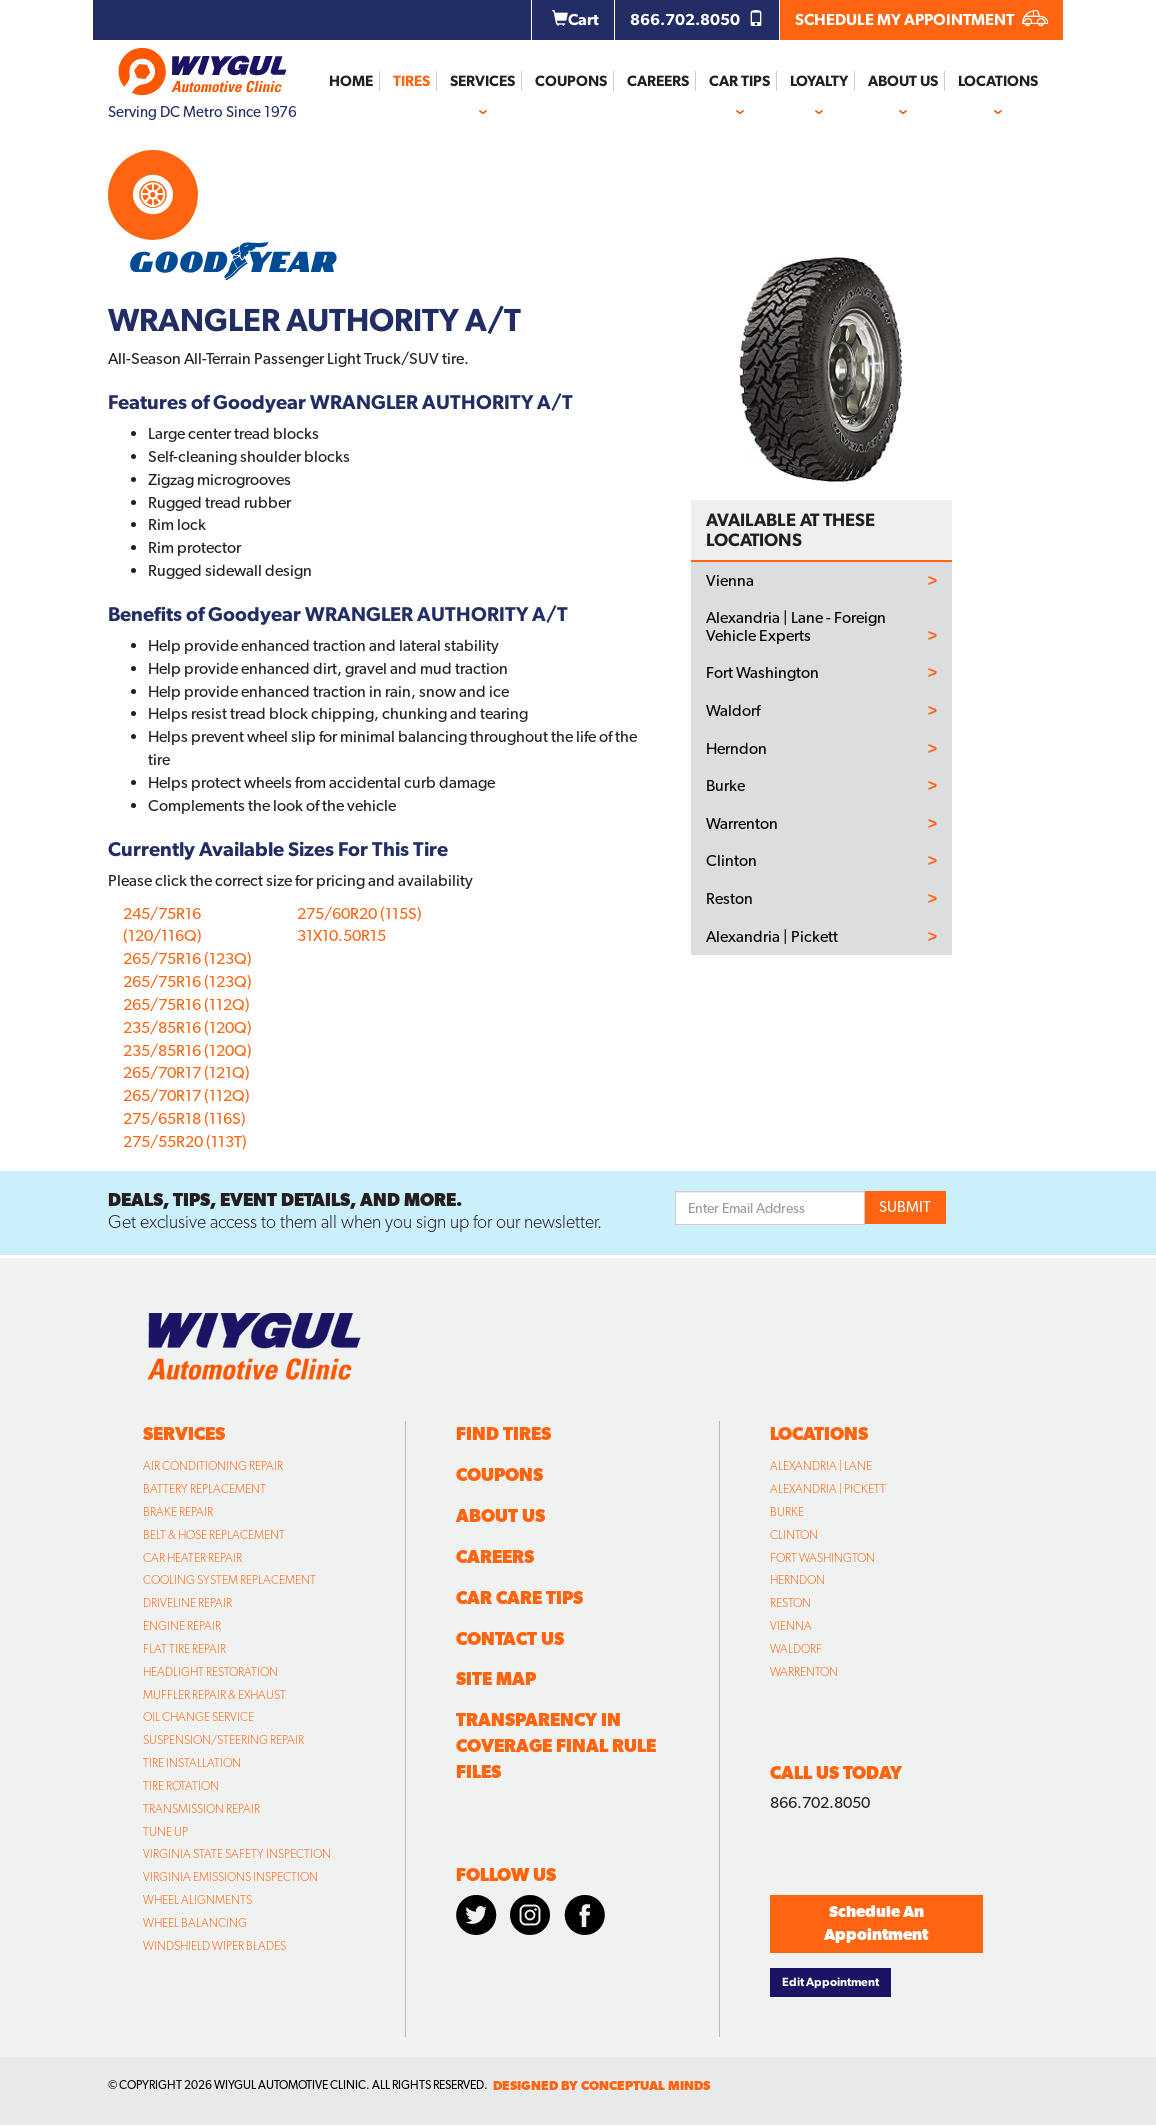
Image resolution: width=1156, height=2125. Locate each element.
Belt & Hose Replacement (214, 1535)
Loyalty (819, 81)
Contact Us (510, 1638)
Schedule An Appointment (876, 1923)
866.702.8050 (697, 19)
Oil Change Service (198, 1717)
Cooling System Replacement (229, 1580)
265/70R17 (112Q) (186, 1095)
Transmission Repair (201, 1809)
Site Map (496, 1678)
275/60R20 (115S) (359, 913)
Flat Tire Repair (184, 1649)
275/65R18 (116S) (184, 1118)
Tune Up (165, 1832)
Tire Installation (192, 1763)
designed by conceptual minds (601, 2085)
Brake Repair (178, 1512)
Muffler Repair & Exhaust (214, 1695)
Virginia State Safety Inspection (237, 1854)
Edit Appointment (830, 1982)
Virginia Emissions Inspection (230, 1877)
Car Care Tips (519, 1597)
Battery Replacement (204, 1489)
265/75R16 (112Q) (186, 1004)
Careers (658, 81)
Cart (575, 19)
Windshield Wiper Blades (214, 1946)
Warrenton (742, 824)
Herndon (736, 749)
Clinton (731, 861)
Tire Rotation (181, 1786)
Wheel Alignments (197, 1900)
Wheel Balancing (195, 1923)
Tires (411, 81)
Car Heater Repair (192, 1558)
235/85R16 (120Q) (187, 1027)
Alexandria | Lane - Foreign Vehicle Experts (796, 626)
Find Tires (503, 1433)
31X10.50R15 (341, 935)
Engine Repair (182, 1626)
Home (351, 81)
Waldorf (733, 711)
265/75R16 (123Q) (187, 958)
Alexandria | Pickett (772, 937)
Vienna (730, 581)
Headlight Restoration (210, 1672)
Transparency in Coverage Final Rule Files (556, 1745)
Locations (998, 81)
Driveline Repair (187, 1603)
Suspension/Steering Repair (223, 1740)
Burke (725, 786)
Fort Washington (762, 673)
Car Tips (739, 81)
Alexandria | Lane (821, 1466)
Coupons (571, 81)
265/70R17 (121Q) (186, 1072)
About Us (903, 81)
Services (482, 81)
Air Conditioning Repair (213, 1466)
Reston (729, 899)
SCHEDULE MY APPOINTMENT (921, 19)
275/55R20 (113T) (185, 1141)
